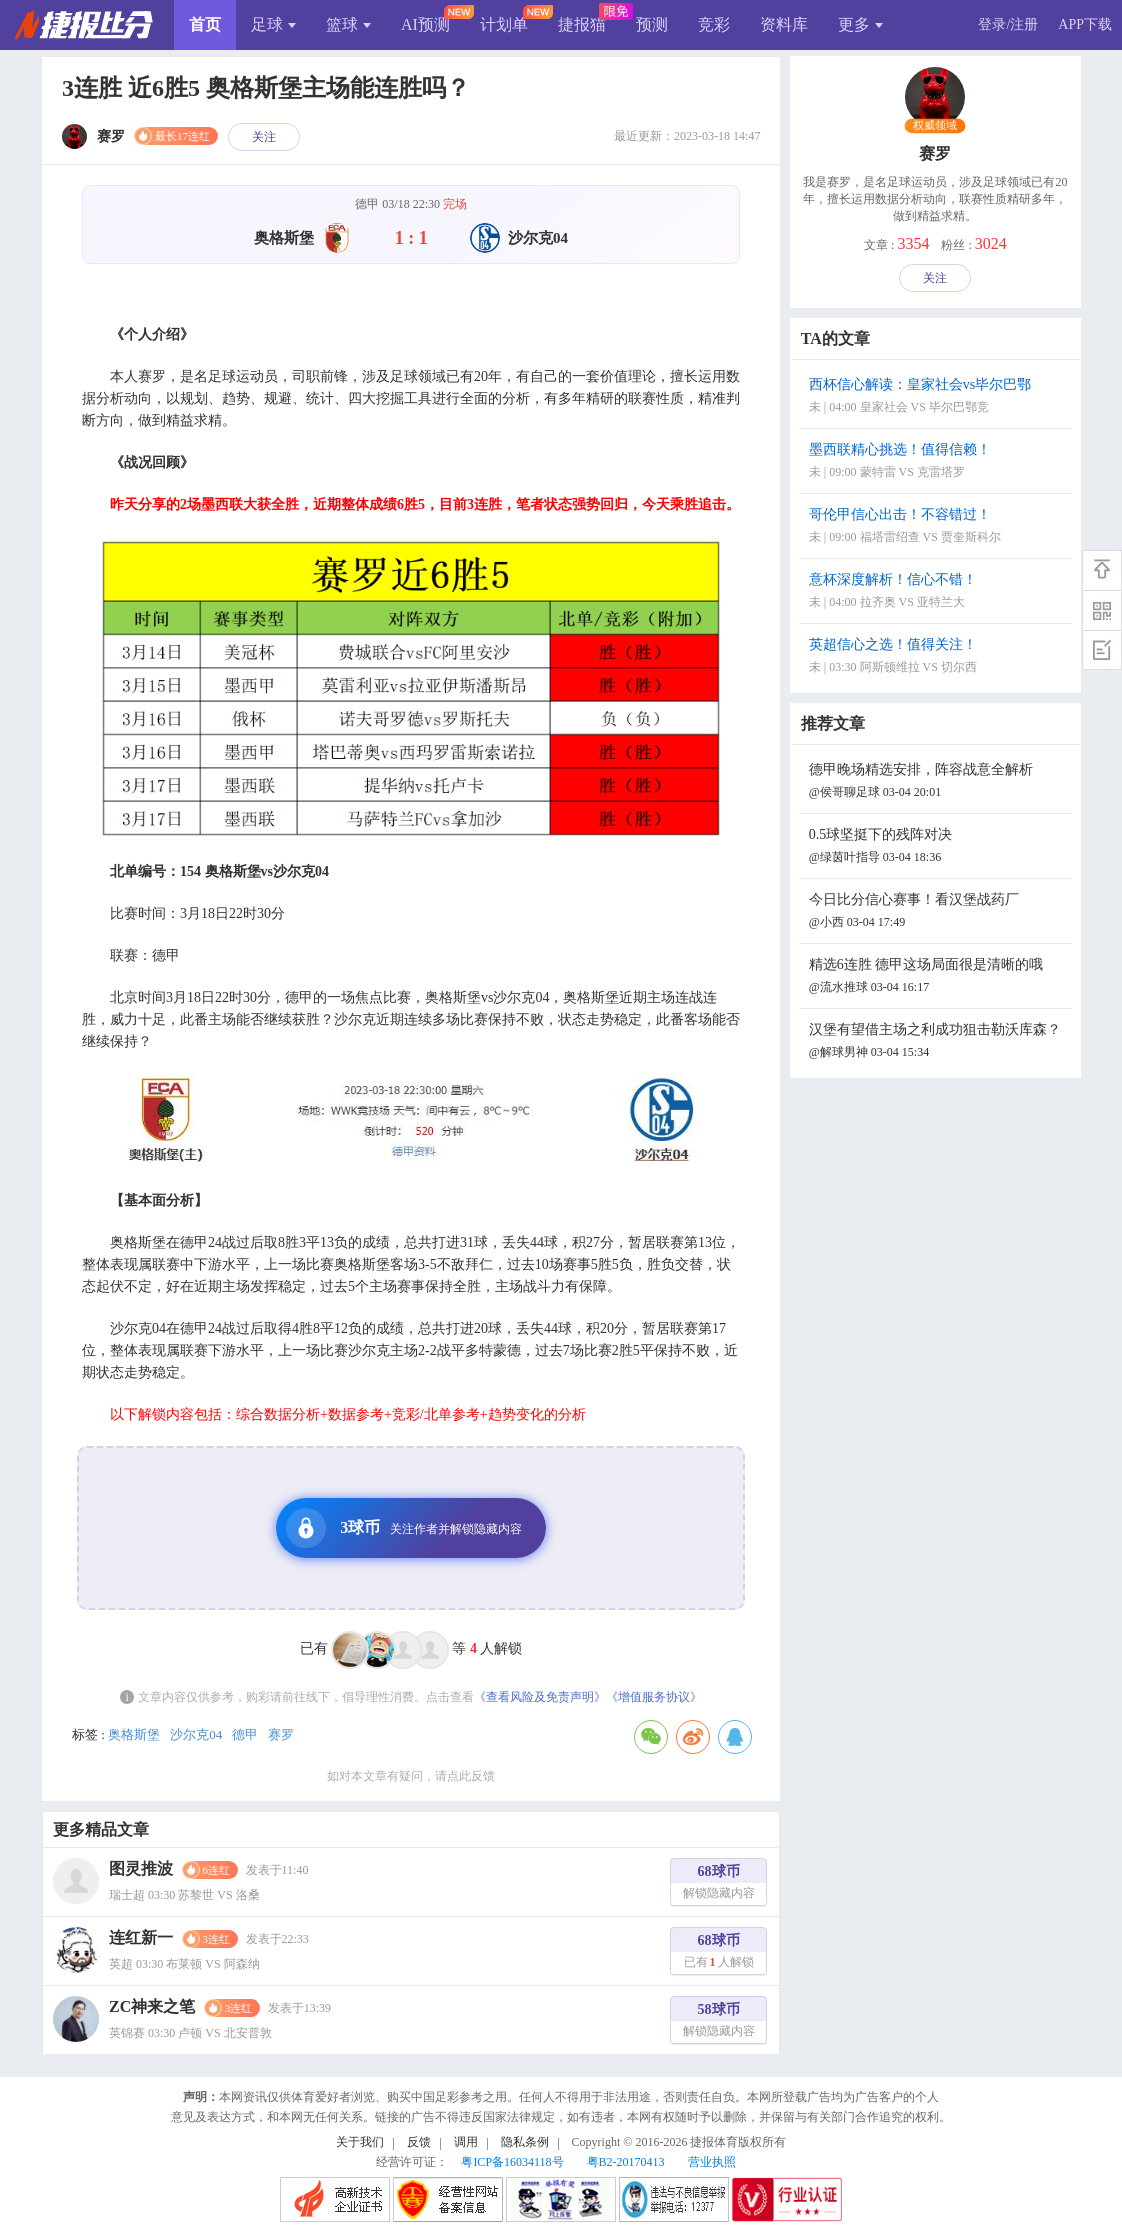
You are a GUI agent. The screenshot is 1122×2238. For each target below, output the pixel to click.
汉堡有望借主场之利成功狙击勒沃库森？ (938, 1042)
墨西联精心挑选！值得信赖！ (938, 462)
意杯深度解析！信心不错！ (938, 592)
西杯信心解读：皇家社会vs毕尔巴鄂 (938, 397)
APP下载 (1085, 24)
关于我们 (360, 2142)
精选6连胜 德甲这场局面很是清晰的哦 (938, 977)
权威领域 (935, 126)
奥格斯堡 (134, 1734)
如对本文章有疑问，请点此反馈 (411, 1776)
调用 (466, 2142)
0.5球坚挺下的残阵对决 (938, 847)
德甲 (245, 1734)
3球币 (404, 1528)
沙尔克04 (196, 1734)
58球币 (719, 2022)
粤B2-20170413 (626, 2162)
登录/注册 (1008, 24)
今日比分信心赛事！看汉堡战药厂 (938, 912)
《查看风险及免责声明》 (540, 1697)
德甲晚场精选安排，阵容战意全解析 (938, 782)
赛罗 (281, 1734)
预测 (652, 24)
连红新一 (141, 1937)
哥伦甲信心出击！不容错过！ (938, 527)
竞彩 (714, 24)
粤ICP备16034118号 (512, 2162)
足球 (273, 24)
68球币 (719, 1884)
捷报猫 (582, 24)
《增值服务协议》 (654, 1697)
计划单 (504, 24)
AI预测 (425, 24)
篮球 (348, 24)
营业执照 (712, 2162)
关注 (264, 137)
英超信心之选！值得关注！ (938, 657)
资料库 (784, 24)
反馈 (419, 2142)
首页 (205, 24)
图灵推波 (141, 1868)
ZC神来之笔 (152, 2006)
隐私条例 (525, 2142)
